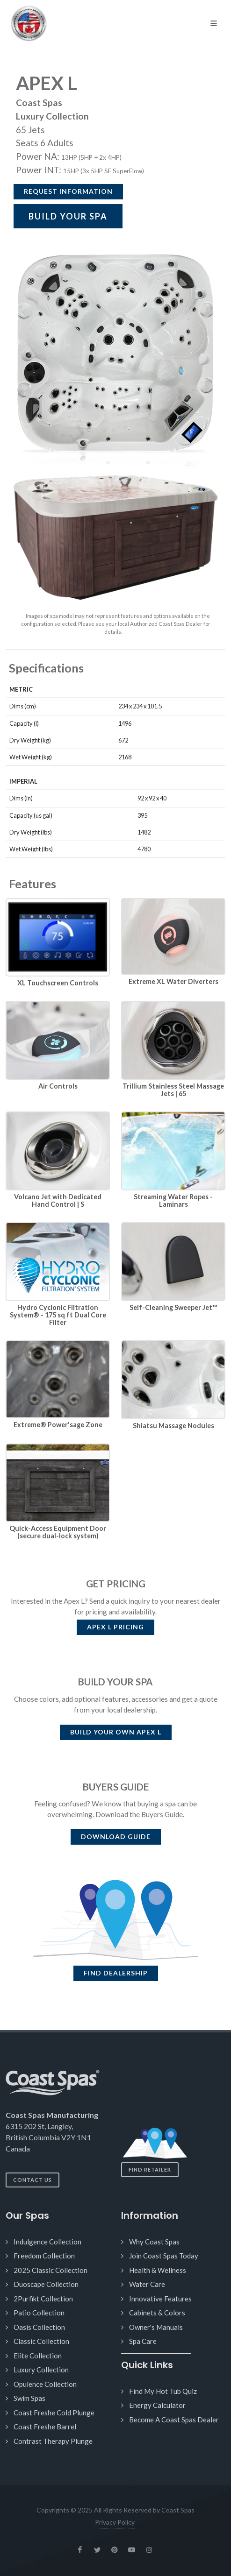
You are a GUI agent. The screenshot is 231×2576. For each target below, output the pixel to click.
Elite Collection (38, 2355)
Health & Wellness (157, 2270)
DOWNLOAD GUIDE (116, 1836)
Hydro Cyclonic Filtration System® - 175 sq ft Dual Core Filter (58, 1314)
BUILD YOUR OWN (115, 1732)
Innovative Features (160, 2298)
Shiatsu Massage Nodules (173, 1426)
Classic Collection (41, 2341)
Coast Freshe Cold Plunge (54, 2412)
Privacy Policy (115, 2522)
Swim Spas (29, 2398)
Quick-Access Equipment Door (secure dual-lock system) (57, 1532)
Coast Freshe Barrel (45, 2426)
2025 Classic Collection (50, 2270)
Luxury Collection (41, 2369)
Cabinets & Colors (157, 2312)
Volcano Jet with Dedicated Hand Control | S (57, 1200)
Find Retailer (150, 2169)
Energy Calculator (157, 2405)
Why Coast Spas (154, 2241)
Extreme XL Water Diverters (173, 981)
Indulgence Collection (47, 2241)
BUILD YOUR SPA (68, 216)
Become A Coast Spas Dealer (174, 2419)
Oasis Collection (39, 2327)
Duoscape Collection (46, 2284)
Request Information (68, 191)
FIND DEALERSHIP (116, 1973)
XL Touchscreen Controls (57, 983)
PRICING (115, 1627)
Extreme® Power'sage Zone (58, 1425)
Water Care (147, 2284)
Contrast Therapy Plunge (53, 2441)
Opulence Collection (45, 2384)
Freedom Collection (44, 2255)
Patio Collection (39, 2312)
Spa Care (143, 2341)
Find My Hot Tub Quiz (163, 2391)
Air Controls (58, 1086)
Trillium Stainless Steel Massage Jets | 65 (173, 1089)
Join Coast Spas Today (163, 2255)
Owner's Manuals (156, 2327)
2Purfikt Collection (43, 2298)
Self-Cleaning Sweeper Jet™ (173, 1307)
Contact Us (32, 2180)
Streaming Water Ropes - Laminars (173, 1200)
